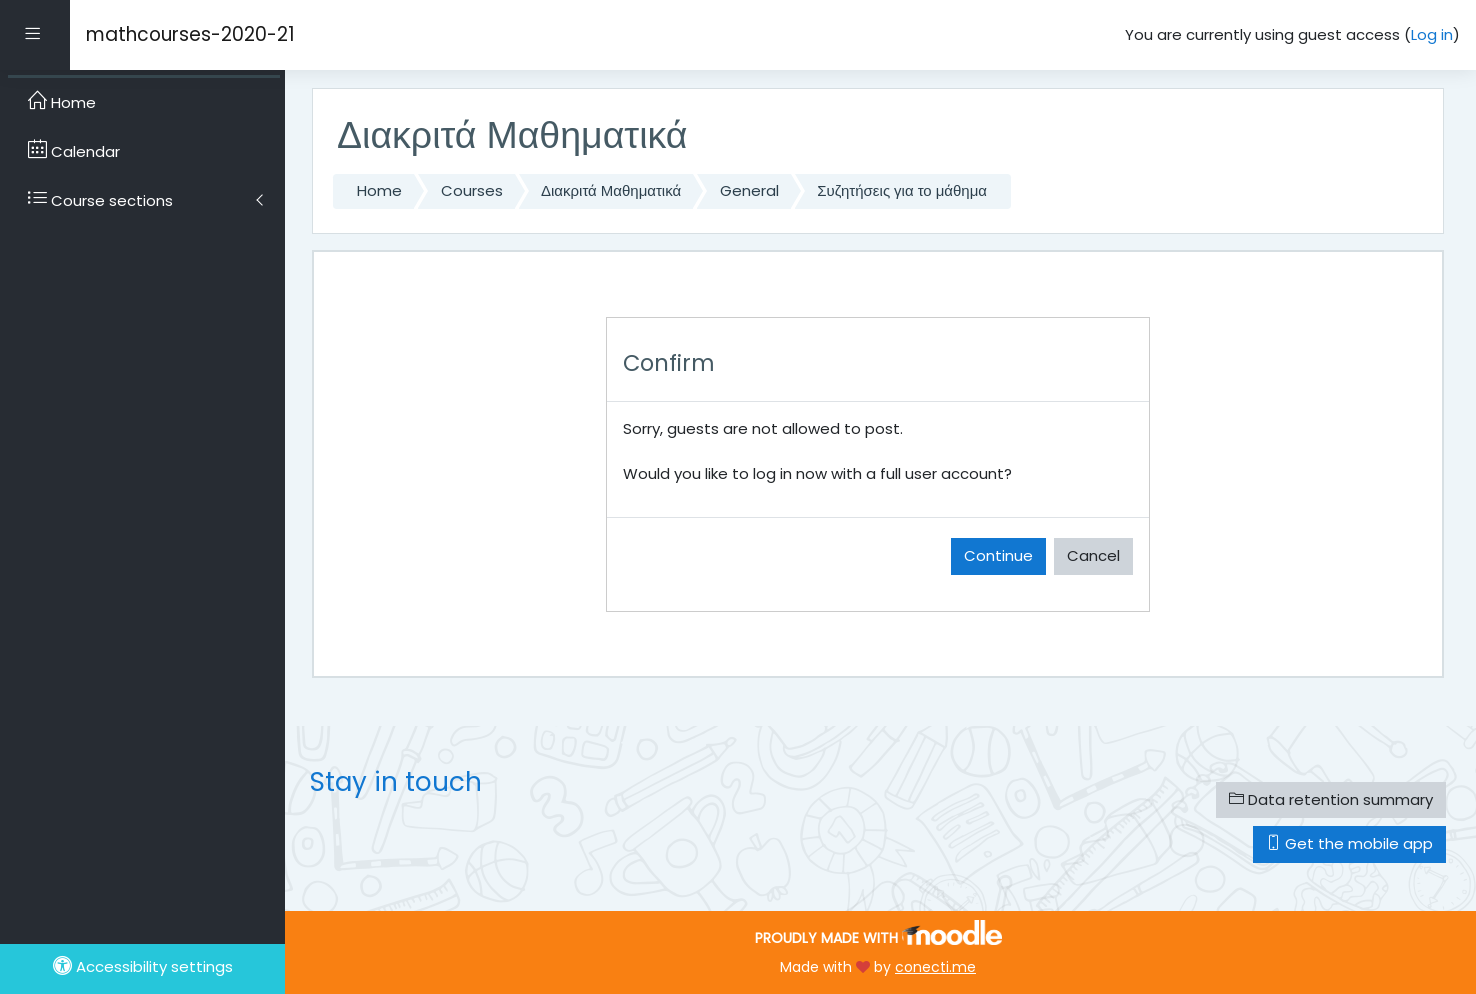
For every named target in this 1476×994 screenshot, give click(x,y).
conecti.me (935, 967)
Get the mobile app (1349, 843)
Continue (998, 555)
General (749, 190)
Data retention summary (1331, 799)
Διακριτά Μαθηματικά (611, 190)
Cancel (1093, 555)
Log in (1432, 34)
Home (379, 190)
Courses (472, 190)
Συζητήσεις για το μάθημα (902, 190)
